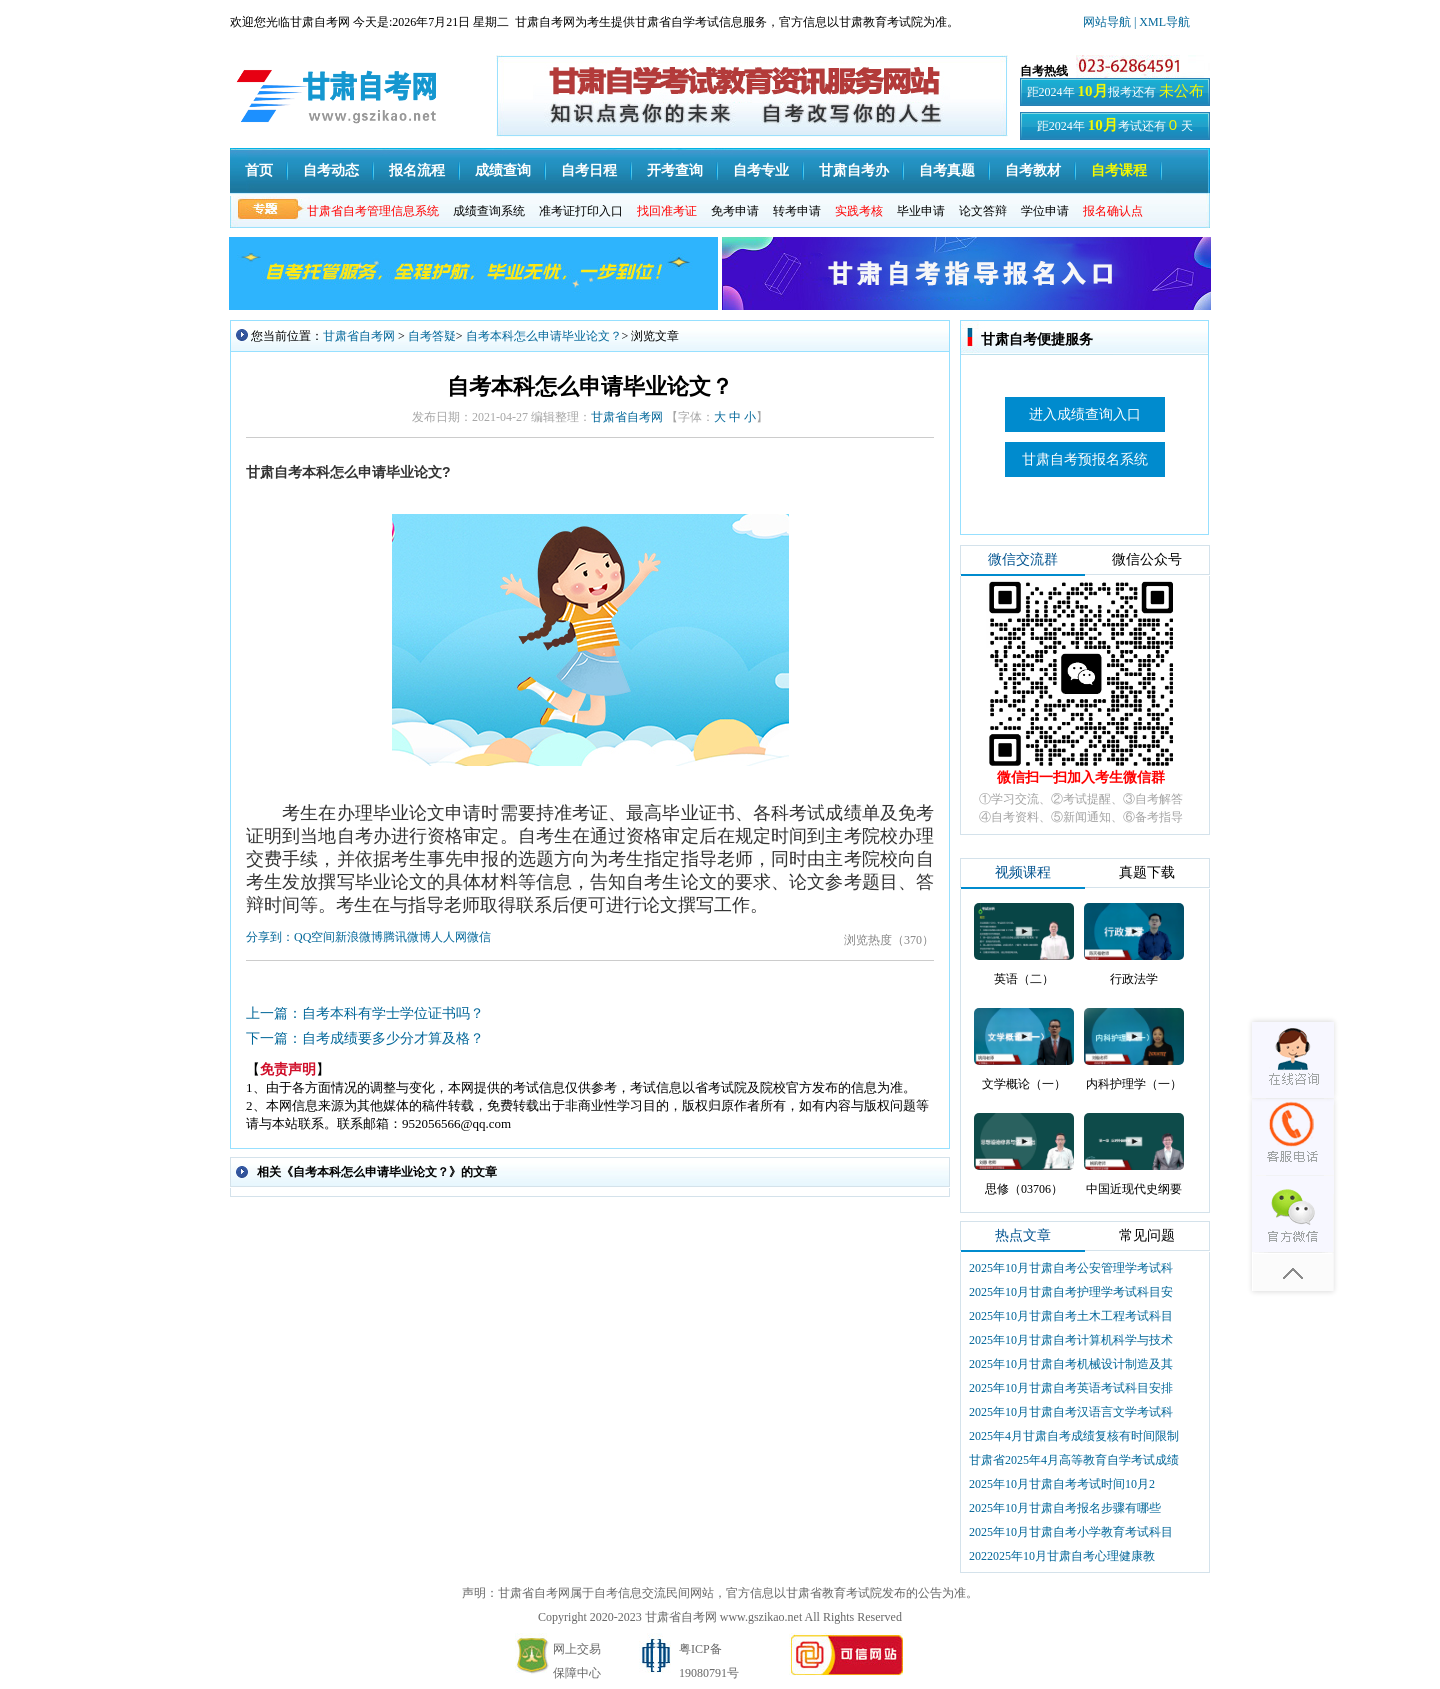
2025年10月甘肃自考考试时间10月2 (1062, 1484)
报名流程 (417, 170)
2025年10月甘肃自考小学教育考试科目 (1071, 1532)
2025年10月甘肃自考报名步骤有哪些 (1065, 1508)
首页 (259, 170)
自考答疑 (432, 336)
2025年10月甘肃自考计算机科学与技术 (1071, 1340)
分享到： (270, 937)
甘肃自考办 (854, 170)
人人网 (449, 937)
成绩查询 (503, 170)
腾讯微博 (407, 937)
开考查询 (675, 170)
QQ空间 (314, 937)
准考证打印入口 (581, 211)
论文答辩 (983, 211)
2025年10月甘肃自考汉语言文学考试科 (1071, 1412)
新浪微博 (359, 937)
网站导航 (1108, 22)
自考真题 (947, 170)
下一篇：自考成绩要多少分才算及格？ (365, 1038)
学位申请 (1045, 211)
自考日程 (589, 170)
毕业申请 (921, 211)
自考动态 (331, 170)
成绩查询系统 (489, 211)
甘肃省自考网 (359, 336)
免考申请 (735, 211)
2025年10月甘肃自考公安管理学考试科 (1071, 1268)
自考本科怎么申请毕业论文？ (544, 336)
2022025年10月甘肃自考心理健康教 (1062, 1556)
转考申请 (797, 211)
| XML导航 (1162, 22)
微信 (479, 937)
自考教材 (1033, 170)
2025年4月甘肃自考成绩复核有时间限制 (1074, 1436)
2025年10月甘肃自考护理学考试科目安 (1071, 1292)
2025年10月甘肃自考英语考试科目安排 (1071, 1388)
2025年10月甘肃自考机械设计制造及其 (1071, 1364)
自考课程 (1119, 170)
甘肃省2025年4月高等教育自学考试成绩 (1074, 1460)
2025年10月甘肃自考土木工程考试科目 (1071, 1316)
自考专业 (761, 170)
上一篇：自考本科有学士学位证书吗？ (365, 1013)
